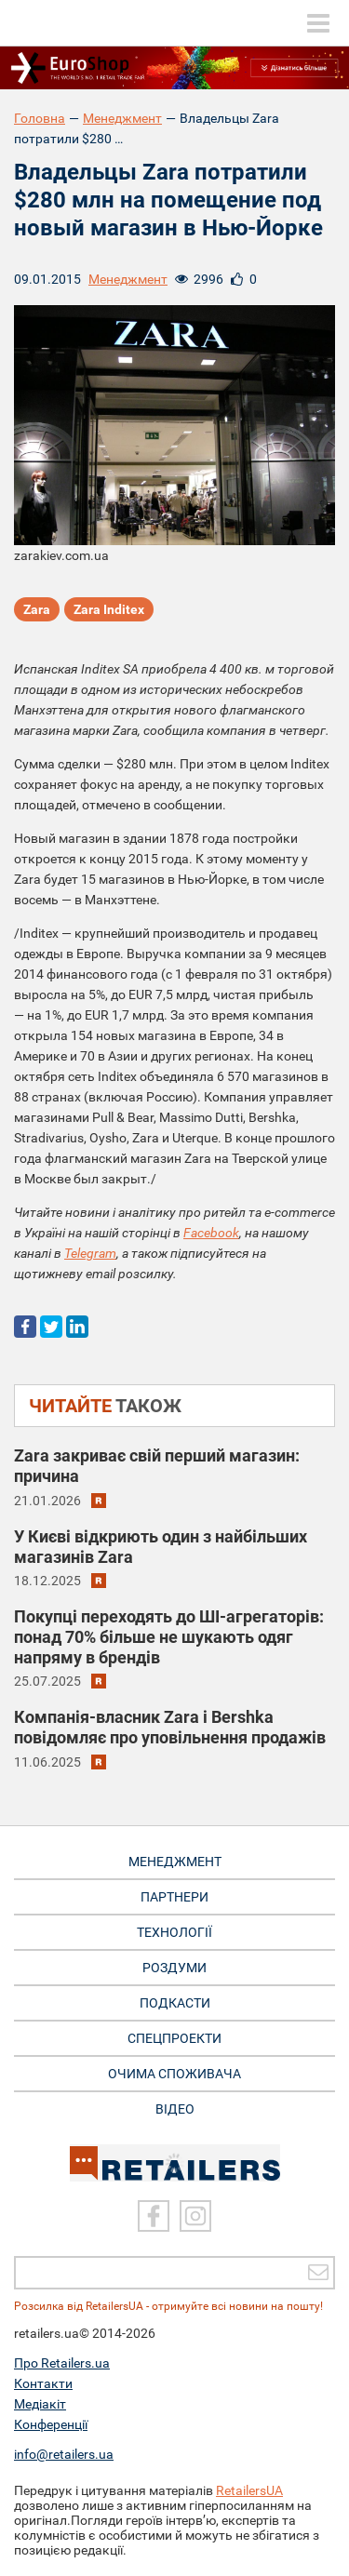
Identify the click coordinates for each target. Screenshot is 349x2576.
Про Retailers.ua (62, 2363)
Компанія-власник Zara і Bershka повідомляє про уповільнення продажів (170, 1727)
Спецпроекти (174, 2038)
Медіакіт (40, 2403)
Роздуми (174, 1967)
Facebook (211, 1232)
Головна (39, 118)
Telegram (90, 1253)
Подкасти (175, 2002)
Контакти (43, 2383)
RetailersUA (249, 2490)
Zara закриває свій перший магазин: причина (157, 1466)
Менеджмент (122, 118)
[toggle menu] (318, 23)
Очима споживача (174, 2073)
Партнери (174, 1896)
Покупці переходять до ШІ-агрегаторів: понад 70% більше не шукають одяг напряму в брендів (169, 1637)
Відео (175, 2109)
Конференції (50, 2424)
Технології (174, 1932)
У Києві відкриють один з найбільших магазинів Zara (160, 1547)
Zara (36, 609)
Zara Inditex (109, 609)
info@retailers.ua (64, 2454)
